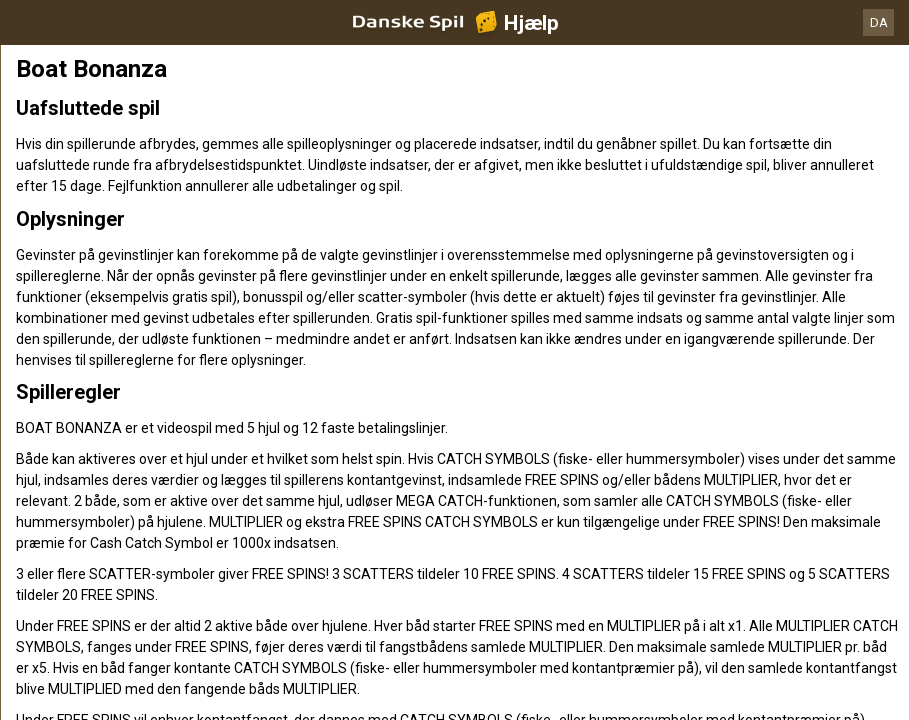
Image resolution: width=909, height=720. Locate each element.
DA (879, 22)
